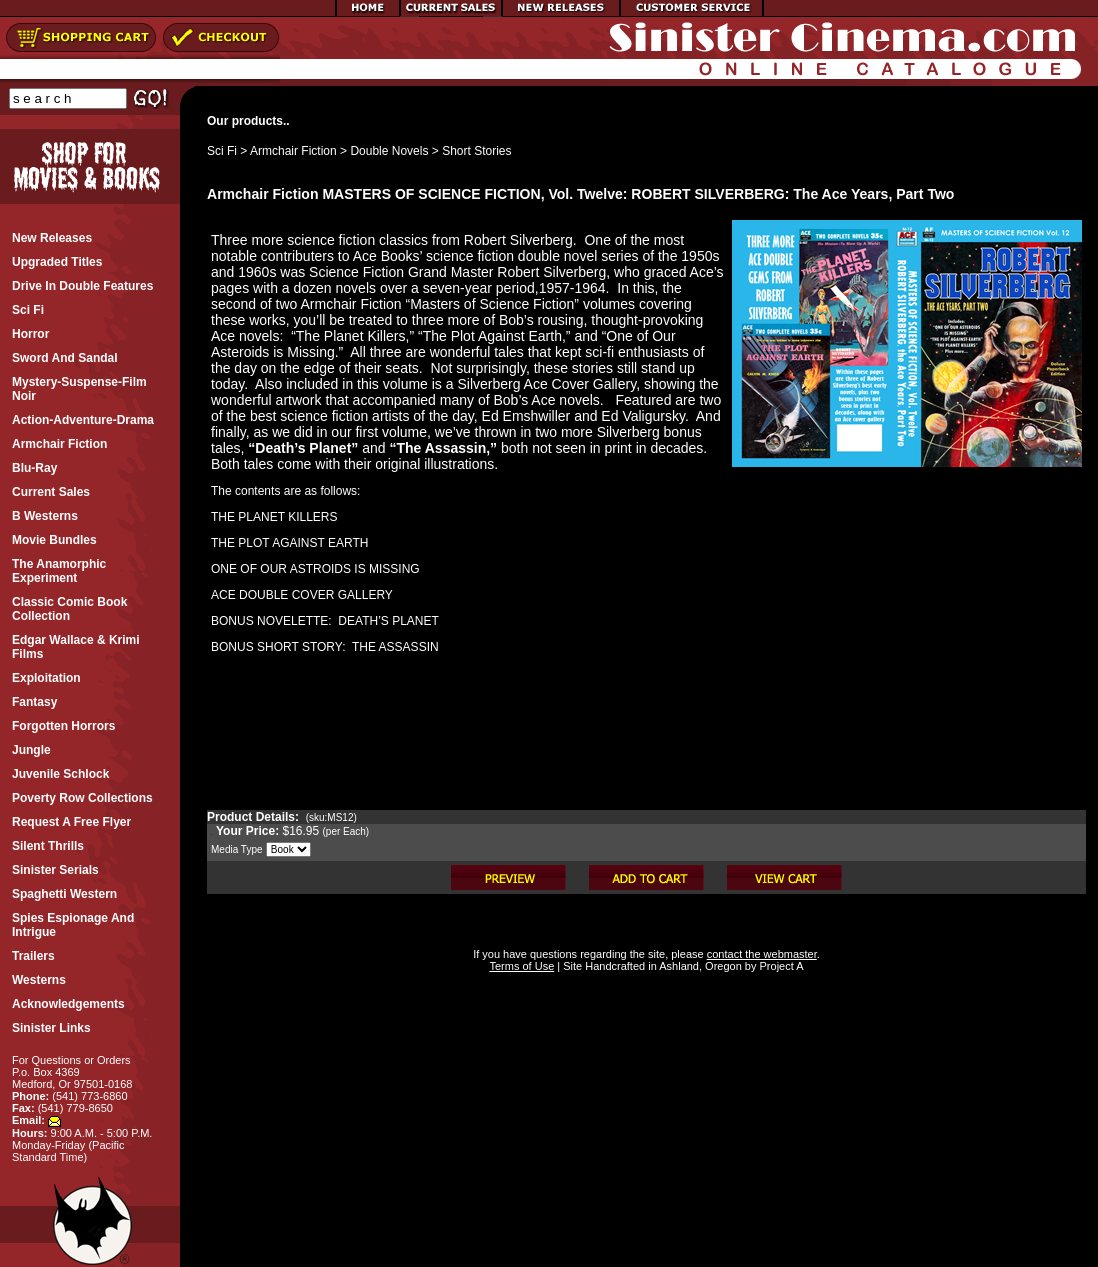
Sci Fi (222, 151)
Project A (779, 966)
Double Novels (389, 151)
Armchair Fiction (293, 151)
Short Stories (476, 151)
